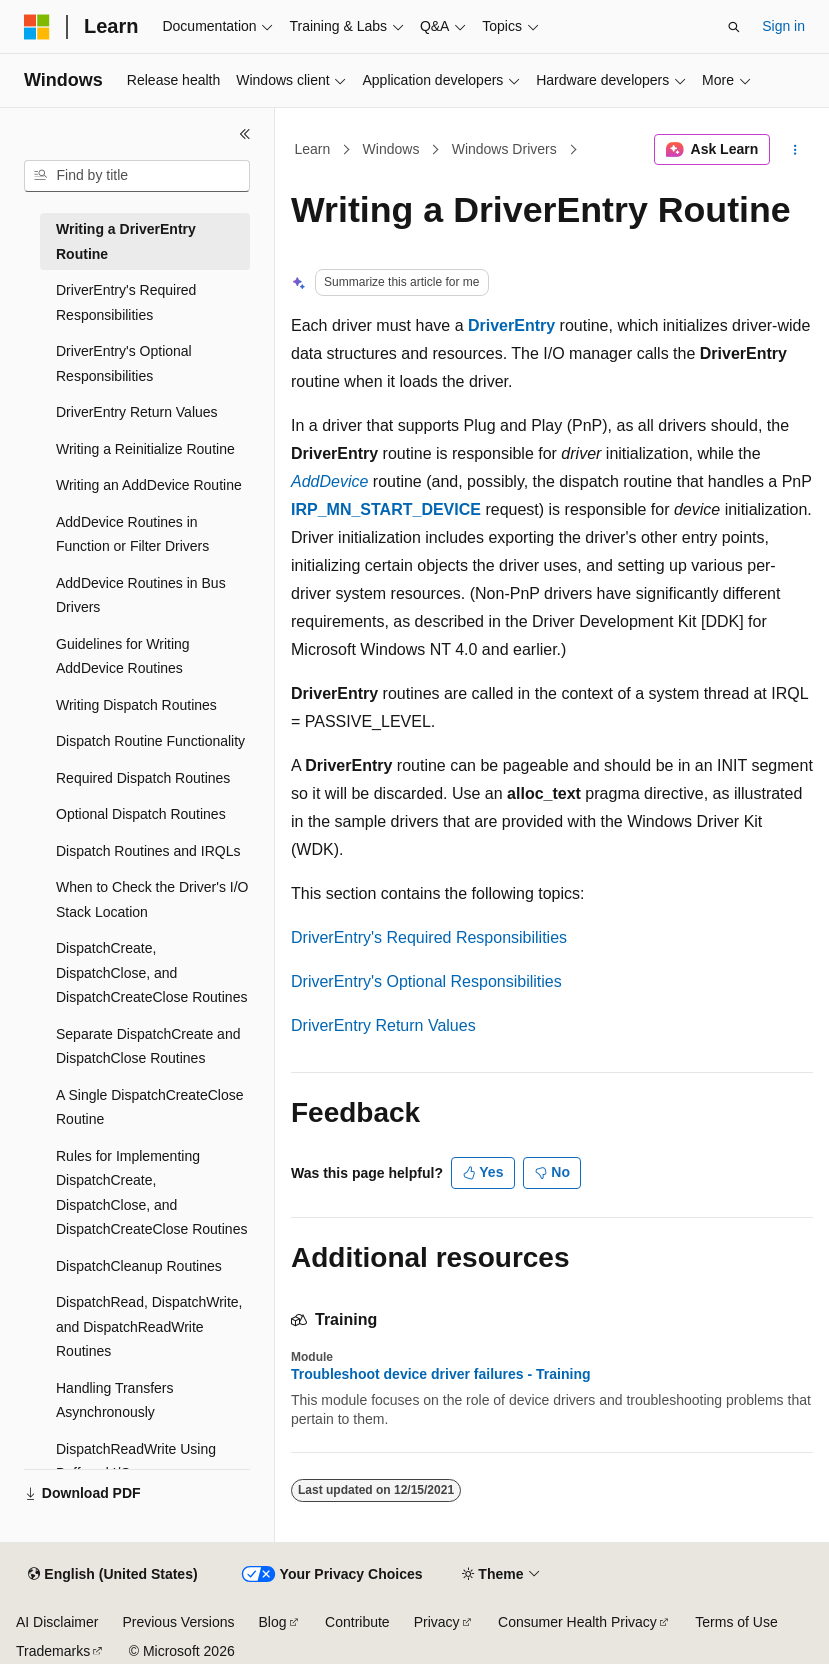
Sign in (783, 26)
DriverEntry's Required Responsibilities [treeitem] (126, 302)
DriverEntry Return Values (383, 1025)
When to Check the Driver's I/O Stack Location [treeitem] (152, 899)
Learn (313, 149)
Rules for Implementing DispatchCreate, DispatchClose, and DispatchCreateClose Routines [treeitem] (151, 1193)
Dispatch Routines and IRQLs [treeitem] (148, 851)
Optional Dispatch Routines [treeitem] (141, 814)
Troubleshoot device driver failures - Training (441, 1374)
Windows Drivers (504, 149)
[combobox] (137, 176)
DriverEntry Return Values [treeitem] (137, 412)
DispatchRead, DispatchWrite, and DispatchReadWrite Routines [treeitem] (149, 1326)
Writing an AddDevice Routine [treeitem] (149, 485)
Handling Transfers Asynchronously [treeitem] (115, 1400)
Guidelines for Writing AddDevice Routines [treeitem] (123, 656)
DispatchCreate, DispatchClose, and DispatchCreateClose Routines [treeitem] (151, 972)
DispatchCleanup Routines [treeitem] (139, 1266)
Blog (273, 1622)
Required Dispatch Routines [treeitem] (143, 778)
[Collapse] (245, 134)
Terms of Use (736, 1622)
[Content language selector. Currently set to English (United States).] (112, 1575)
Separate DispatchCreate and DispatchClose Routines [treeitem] (148, 1046)
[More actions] (795, 150)
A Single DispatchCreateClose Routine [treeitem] (150, 1107)
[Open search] (734, 27)
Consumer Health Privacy (577, 1622)
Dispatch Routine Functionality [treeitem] (150, 741)
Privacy (437, 1622)
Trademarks (53, 1651)
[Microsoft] (37, 27)
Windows (391, 149)
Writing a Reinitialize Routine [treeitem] (145, 449)
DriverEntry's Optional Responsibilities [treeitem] (124, 363)
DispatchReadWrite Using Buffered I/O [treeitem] (136, 1461)
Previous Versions (178, 1622)
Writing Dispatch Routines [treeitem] (136, 705)
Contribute (357, 1622)
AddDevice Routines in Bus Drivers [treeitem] (141, 595)
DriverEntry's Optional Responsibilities (426, 981)
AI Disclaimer (57, 1622)
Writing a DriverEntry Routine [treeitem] (126, 241)
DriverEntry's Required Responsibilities (429, 937)
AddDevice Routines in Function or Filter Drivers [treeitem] (132, 534)
